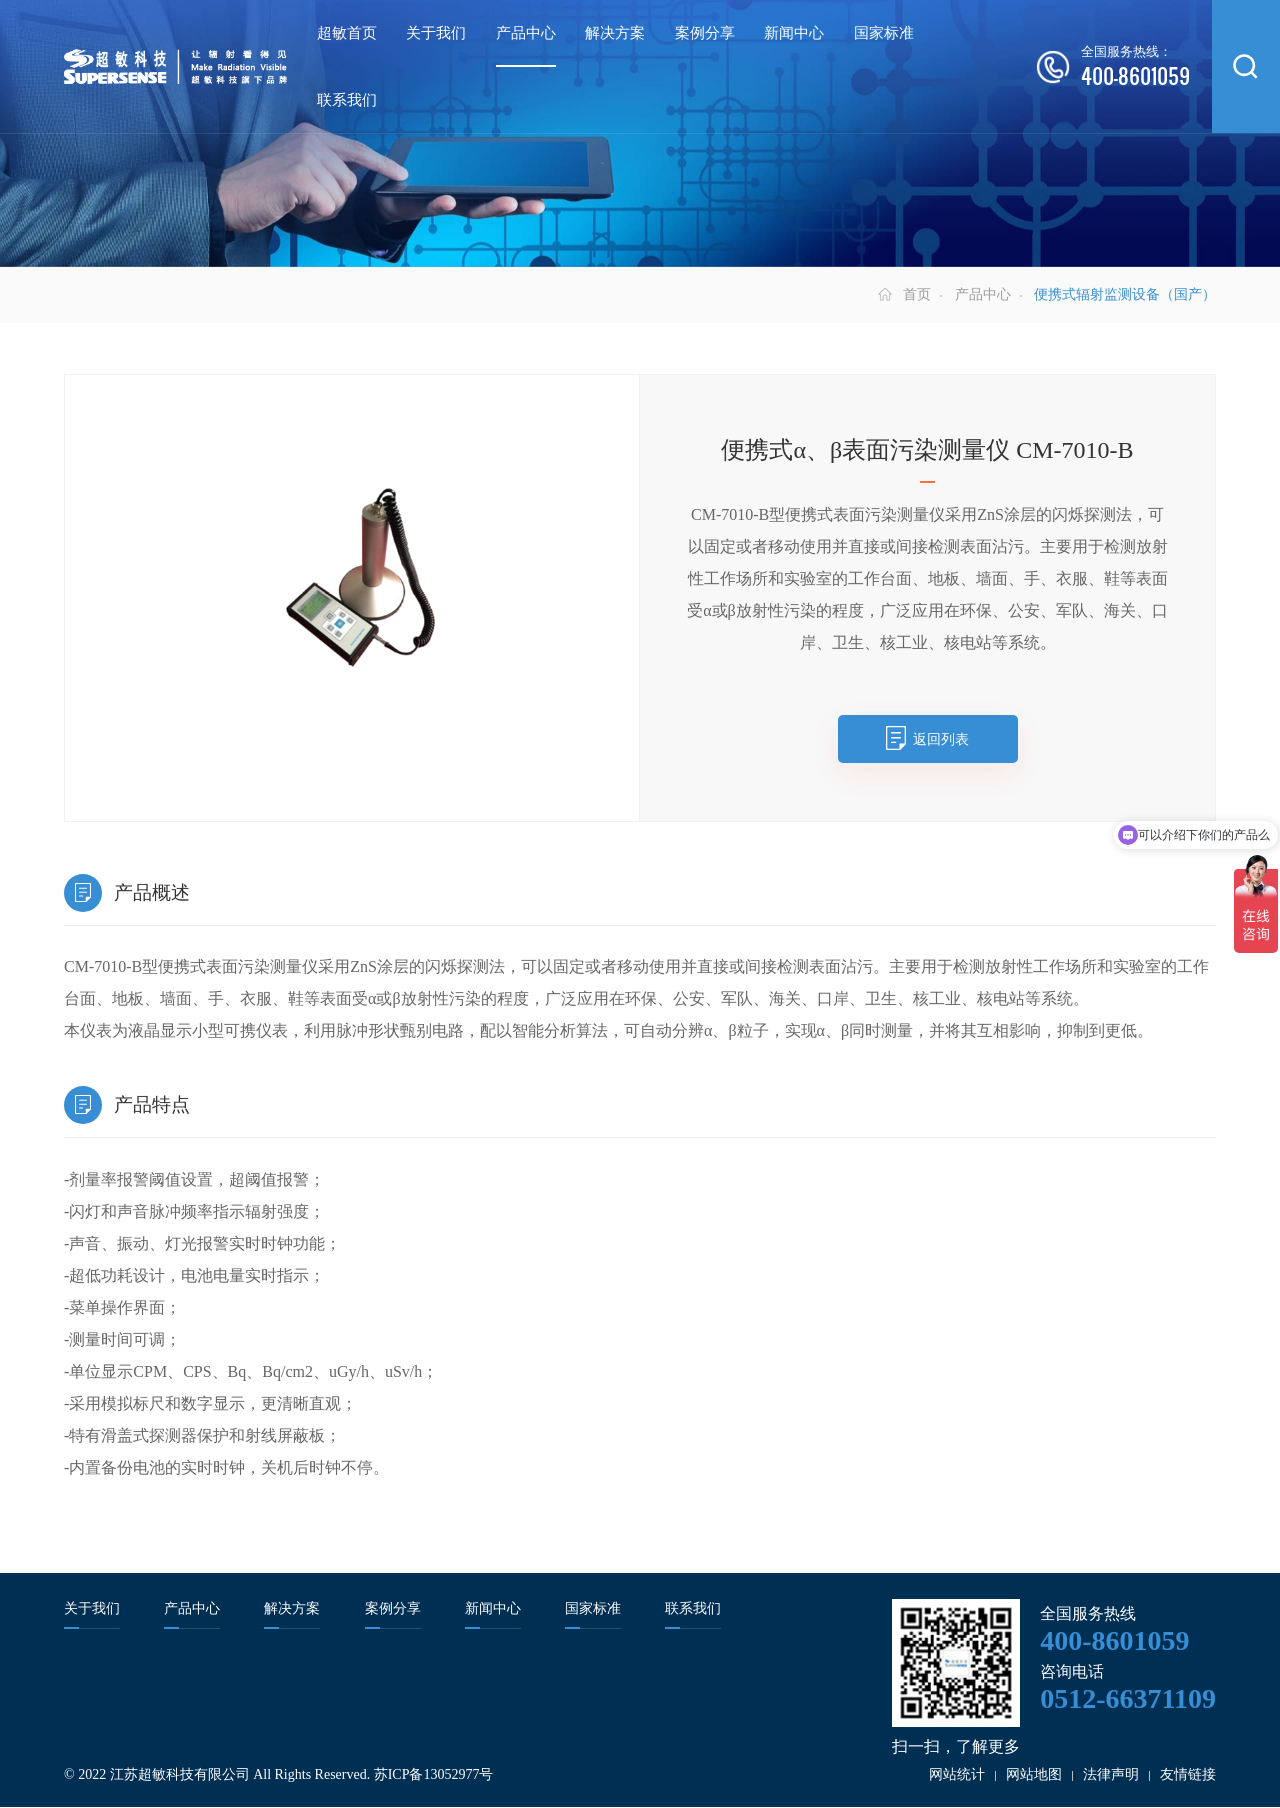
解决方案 (615, 33)
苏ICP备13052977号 (434, 1775)
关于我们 (436, 33)
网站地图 (1034, 1775)
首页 (917, 295)
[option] (352, 585)
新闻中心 (794, 33)
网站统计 (957, 1775)
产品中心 (526, 33)
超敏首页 (347, 33)
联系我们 (347, 100)
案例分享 (705, 33)
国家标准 (884, 33)
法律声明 (1111, 1775)
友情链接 (1188, 1775)
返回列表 (941, 739)
